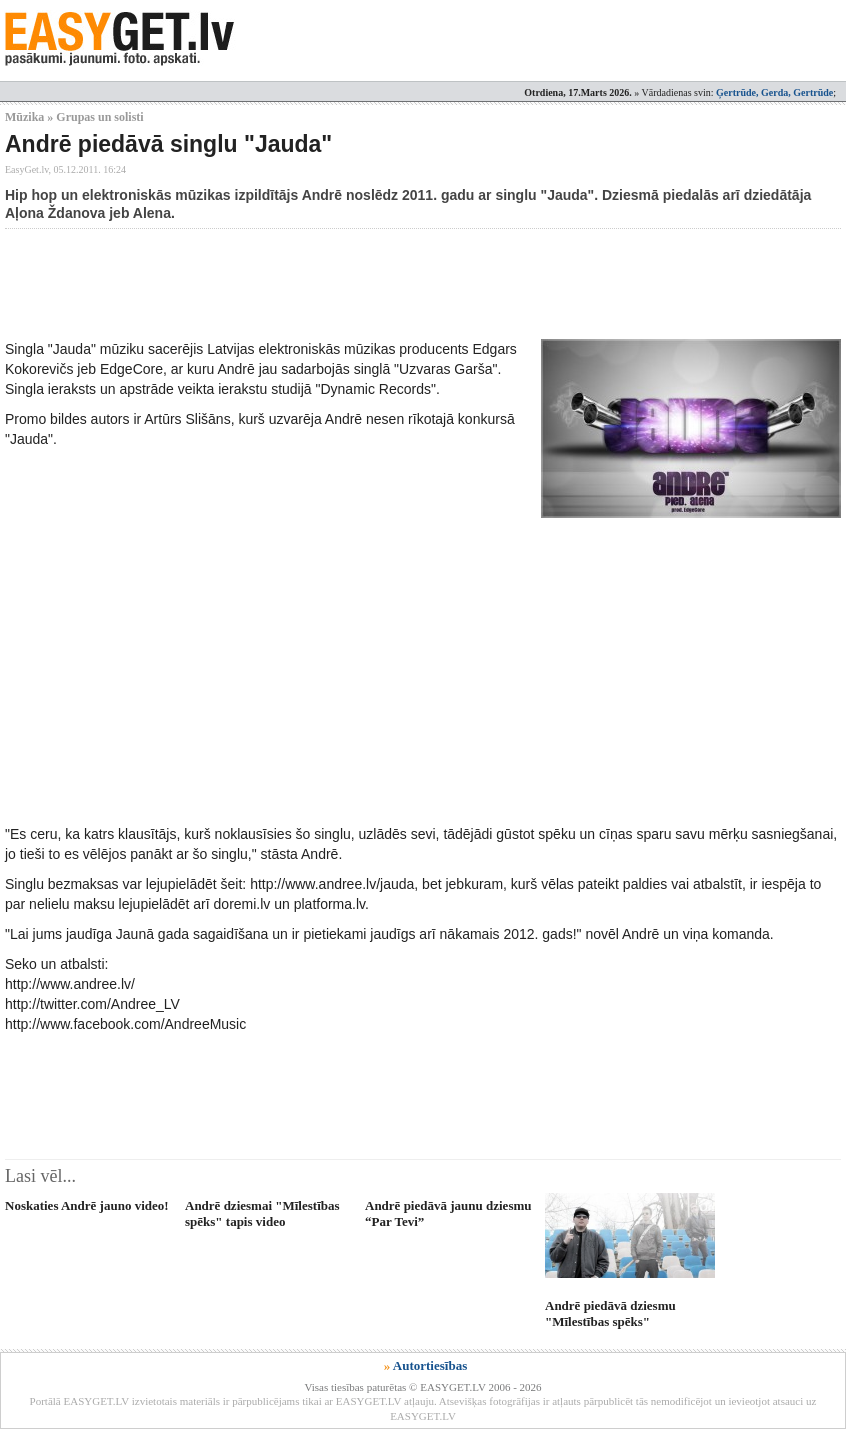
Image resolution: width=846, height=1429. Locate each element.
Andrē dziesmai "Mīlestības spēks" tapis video (262, 1213)
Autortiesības (430, 1365)
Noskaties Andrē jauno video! (87, 1205)
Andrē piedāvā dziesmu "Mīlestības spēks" (610, 1313)
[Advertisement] (369, 284)
